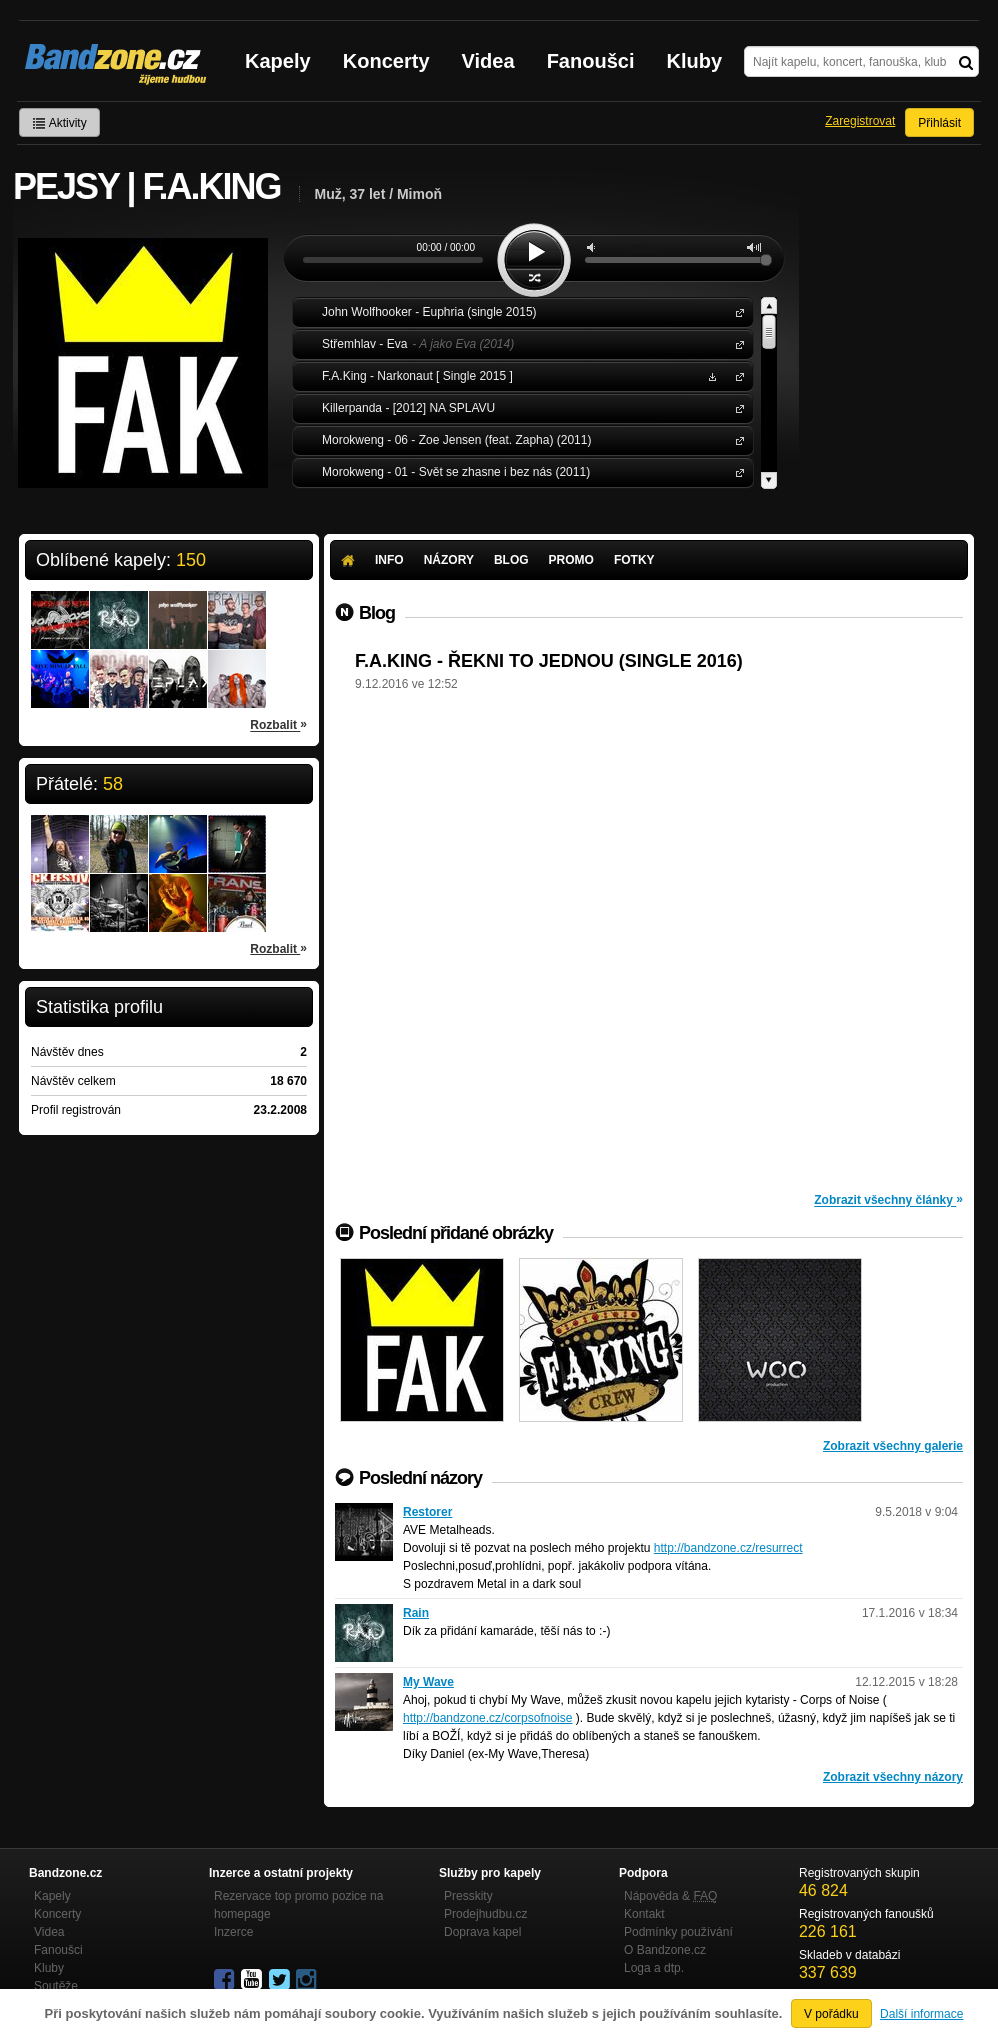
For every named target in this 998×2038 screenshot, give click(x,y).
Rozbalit (278, 724)
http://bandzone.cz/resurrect (728, 1548)
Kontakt (644, 1914)
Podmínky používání (678, 1932)
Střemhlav (736, 343)
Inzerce (233, 1932)
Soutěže (56, 1986)
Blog (511, 560)
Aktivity (59, 123)
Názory (449, 560)
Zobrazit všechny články (888, 1199)
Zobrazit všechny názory (893, 1777)
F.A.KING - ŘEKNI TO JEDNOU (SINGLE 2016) (549, 661)
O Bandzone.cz (665, 1950)
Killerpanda (736, 407)
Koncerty (386, 61)
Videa (488, 61)
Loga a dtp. (654, 1968)
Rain (416, 1613)
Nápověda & (670, 1896)
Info (389, 560)
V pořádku (831, 2014)
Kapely (278, 61)
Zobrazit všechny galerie (893, 1446)
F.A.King (736, 375)
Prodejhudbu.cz (485, 1914)
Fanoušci (591, 61)
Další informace (921, 2014)
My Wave (428, 1682)
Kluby (695, 61)
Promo (571, 560)
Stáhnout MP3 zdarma (710, 375)
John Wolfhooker (736, 311)
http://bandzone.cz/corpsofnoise (487, 1718)
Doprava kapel (482, 1932)
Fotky (634, 560)
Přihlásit (939, 123)
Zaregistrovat (860, 121)
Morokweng (736, 439)
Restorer (427, 1512)
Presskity (468, 1896)
